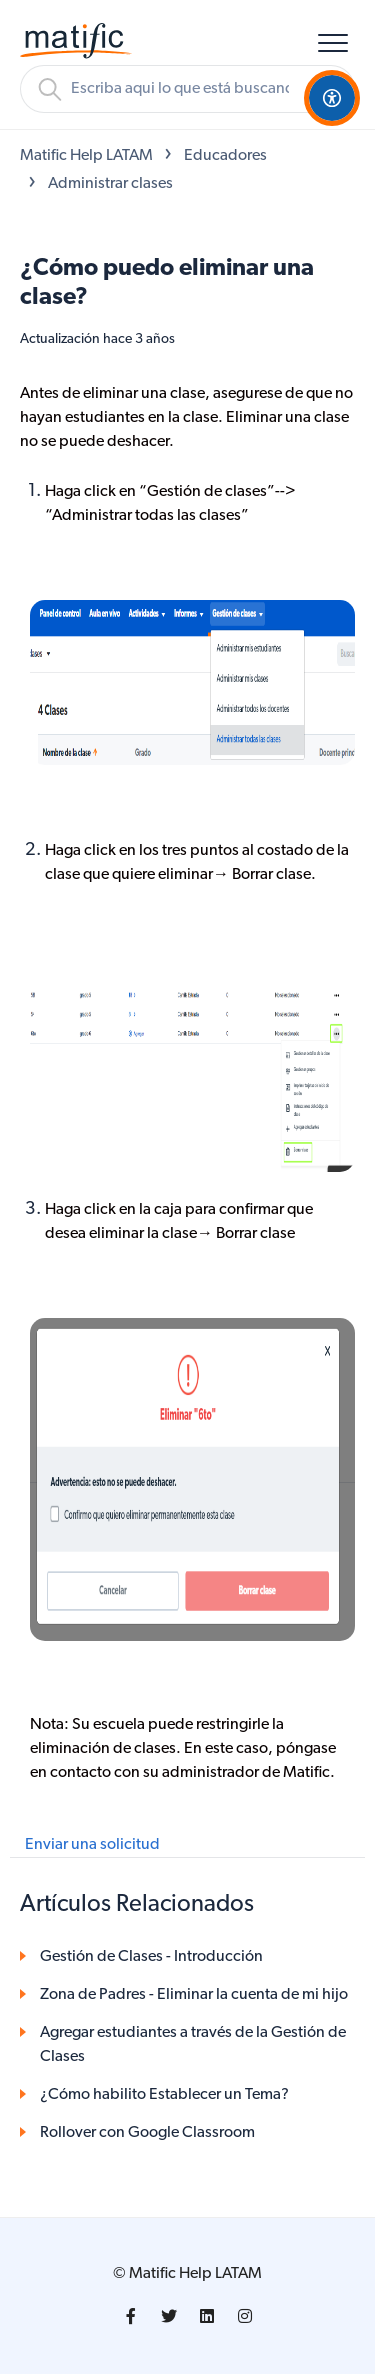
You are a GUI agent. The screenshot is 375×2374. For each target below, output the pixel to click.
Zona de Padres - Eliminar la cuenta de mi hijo (194, 1995)
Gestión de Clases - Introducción (151, 1957)
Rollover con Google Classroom (147, 2133)
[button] (332, 42)
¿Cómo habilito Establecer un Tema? (164, 2095)
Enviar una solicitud (92, 1845)
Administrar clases (110, 184)
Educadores (225, 156)
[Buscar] (187, 89)
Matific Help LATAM (86, 156)
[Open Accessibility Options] (332, 98)
